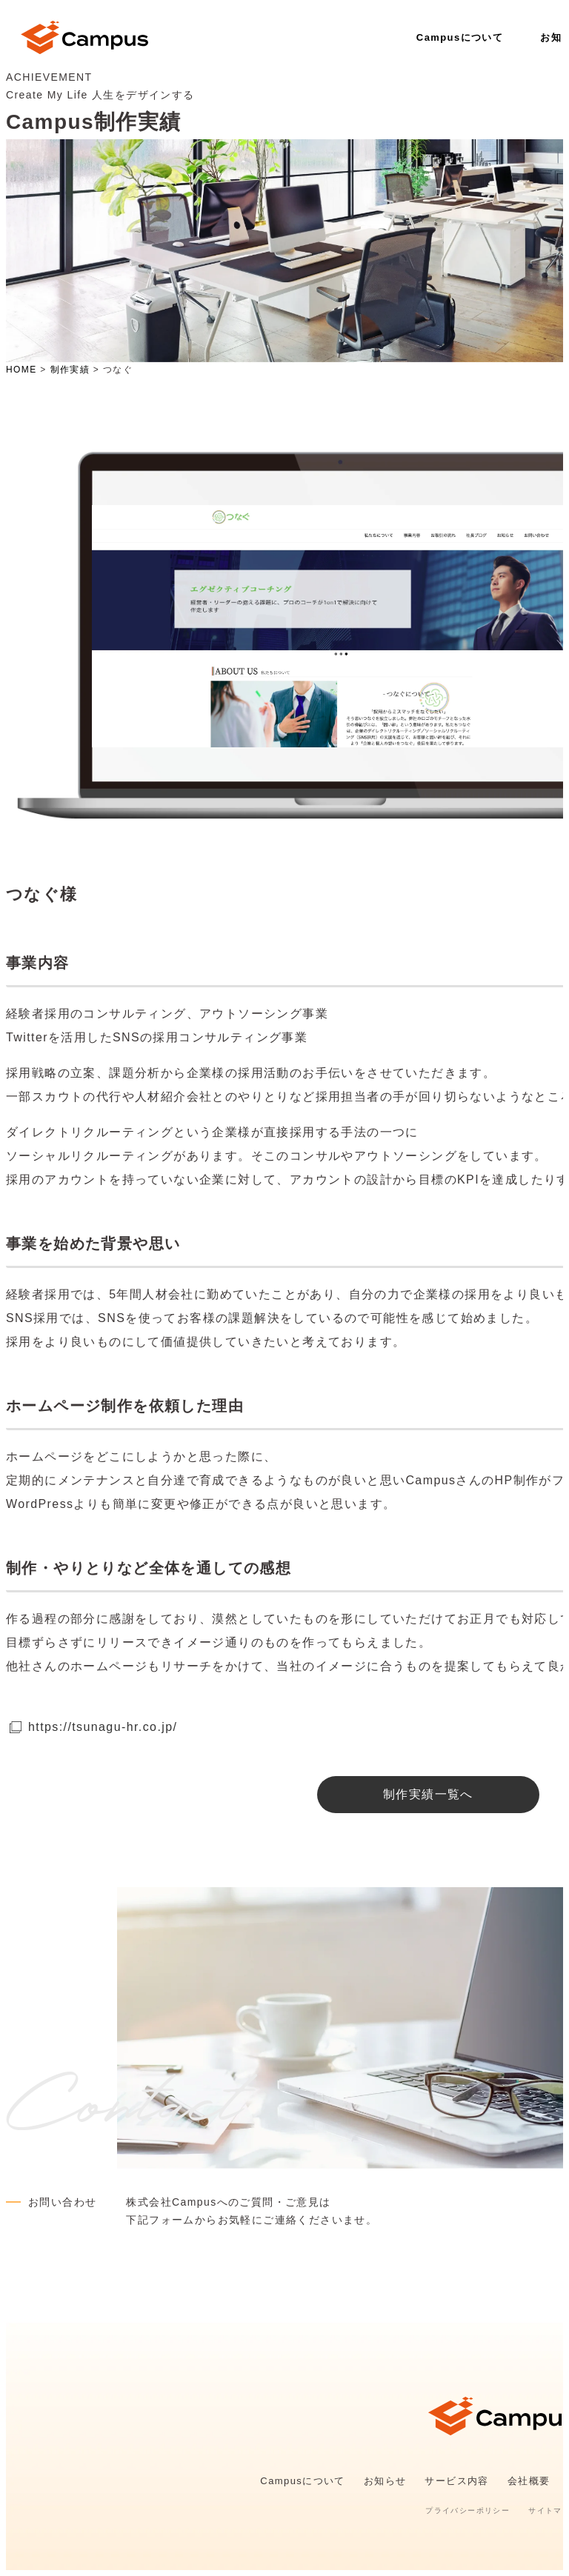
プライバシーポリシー (467, 2510)
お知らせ (385, 2480)
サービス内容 (456, 2480)
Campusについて (459, 37)
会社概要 (529, 2480)
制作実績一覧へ (428, 1794)
